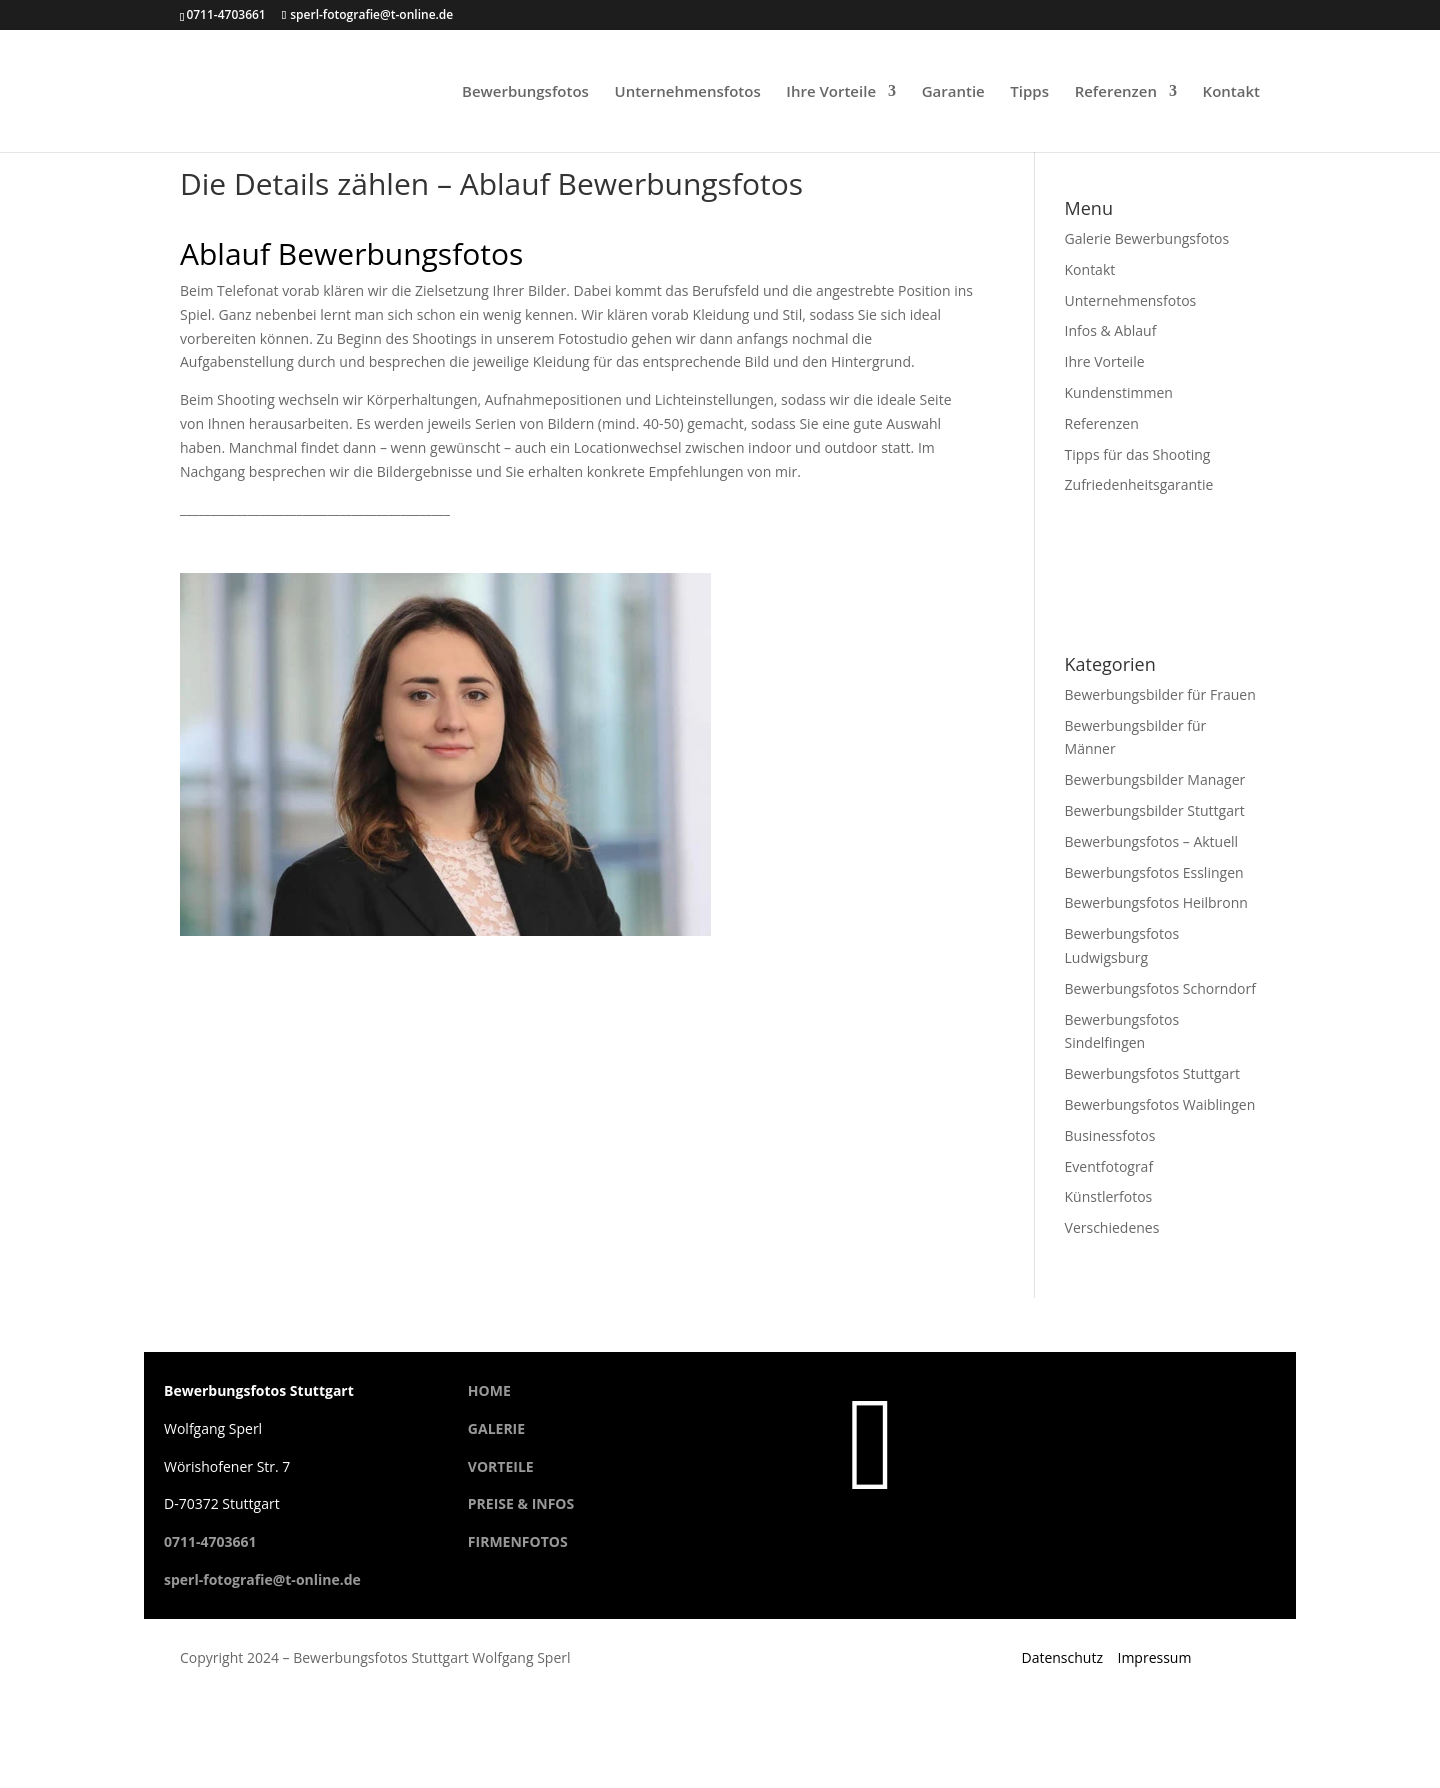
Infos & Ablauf (1111, 330)
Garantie (953, 92)
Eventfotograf (1109, 1166)
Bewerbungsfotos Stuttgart (1153, 1073)
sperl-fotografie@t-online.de (262, 1579)
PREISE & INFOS (521, 1503)
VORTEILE (501, 1466)
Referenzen (1116, 92)
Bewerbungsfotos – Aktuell (1152, 841)
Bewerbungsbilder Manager (1155, 779)
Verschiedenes (1112, 1227)
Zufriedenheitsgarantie (1139, 484)
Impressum (1155, 1657)
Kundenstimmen (1119, 392)
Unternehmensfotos (688, 92)
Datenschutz (1061, 1657)
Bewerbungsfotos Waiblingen (1160, 1104)
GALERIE (496, 1428)
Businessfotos (1110, 1135)
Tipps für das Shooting (1138, 454)
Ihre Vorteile (831, 92)
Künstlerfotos (1109, 1196)
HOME (489, 1390)
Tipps (1029, 92)
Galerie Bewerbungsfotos (1147, 238)
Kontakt (1231, 92)
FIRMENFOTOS (518, 1541)
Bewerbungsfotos (525, 92)
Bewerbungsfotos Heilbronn (1156, 902)
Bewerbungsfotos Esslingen (1154, 872)
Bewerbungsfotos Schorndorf (1160, 988)
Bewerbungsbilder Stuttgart (1155, 810)
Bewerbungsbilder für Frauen (1160, 694)
